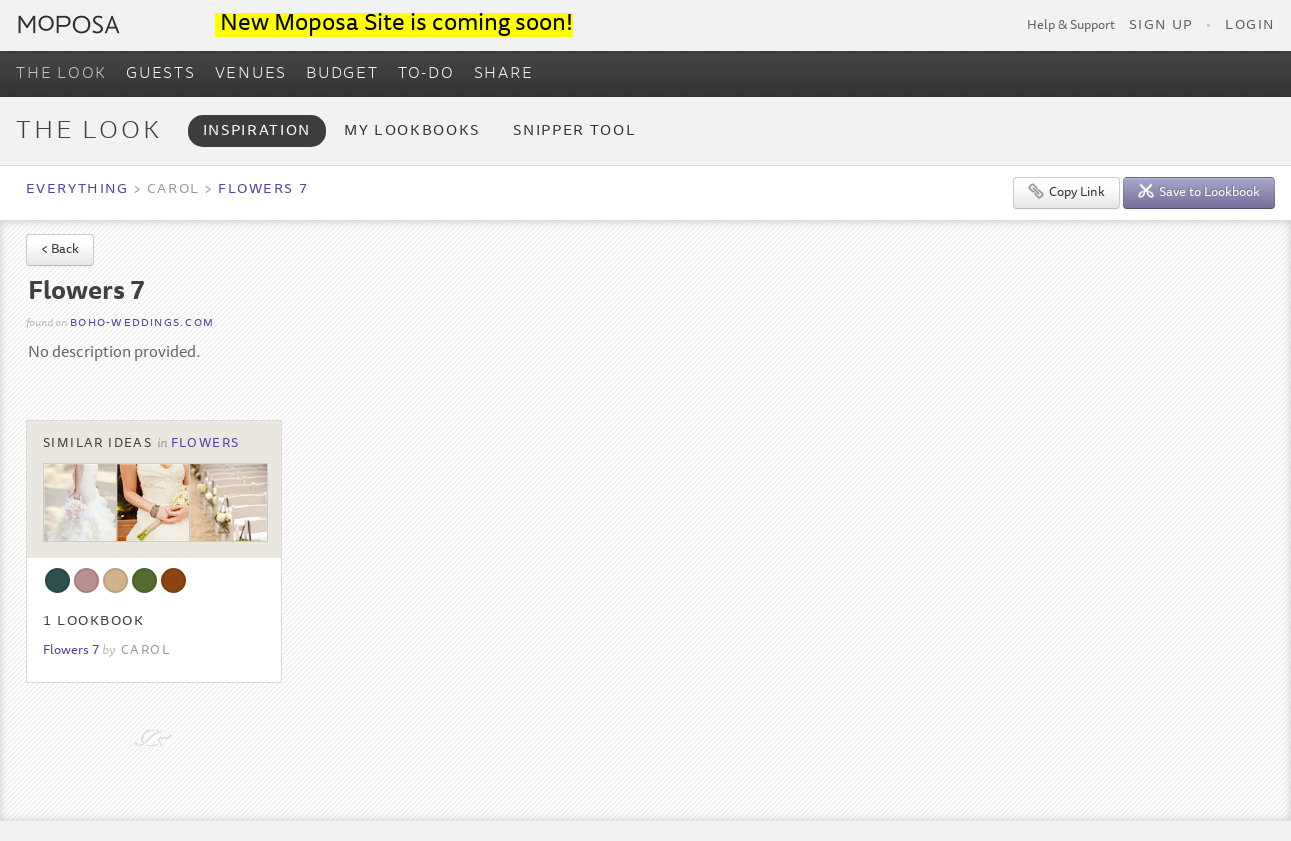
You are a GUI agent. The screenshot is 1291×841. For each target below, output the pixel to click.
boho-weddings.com (142, 323)
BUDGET (342, 74)
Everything (77, 190)
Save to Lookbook (1199, 191)
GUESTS (161, 74)
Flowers (205, 444)
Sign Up (1161, 26)
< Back (60, 250)
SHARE (504, 74)
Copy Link (1066, 191)
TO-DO (426, 74)
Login (1250, 26)
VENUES (251, 74)
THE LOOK (61, 74)
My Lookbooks (412, 131)
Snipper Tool (574, 131)
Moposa (69, 24)
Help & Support (1071, 26)
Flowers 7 (263, 190)
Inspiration (257, 131)
